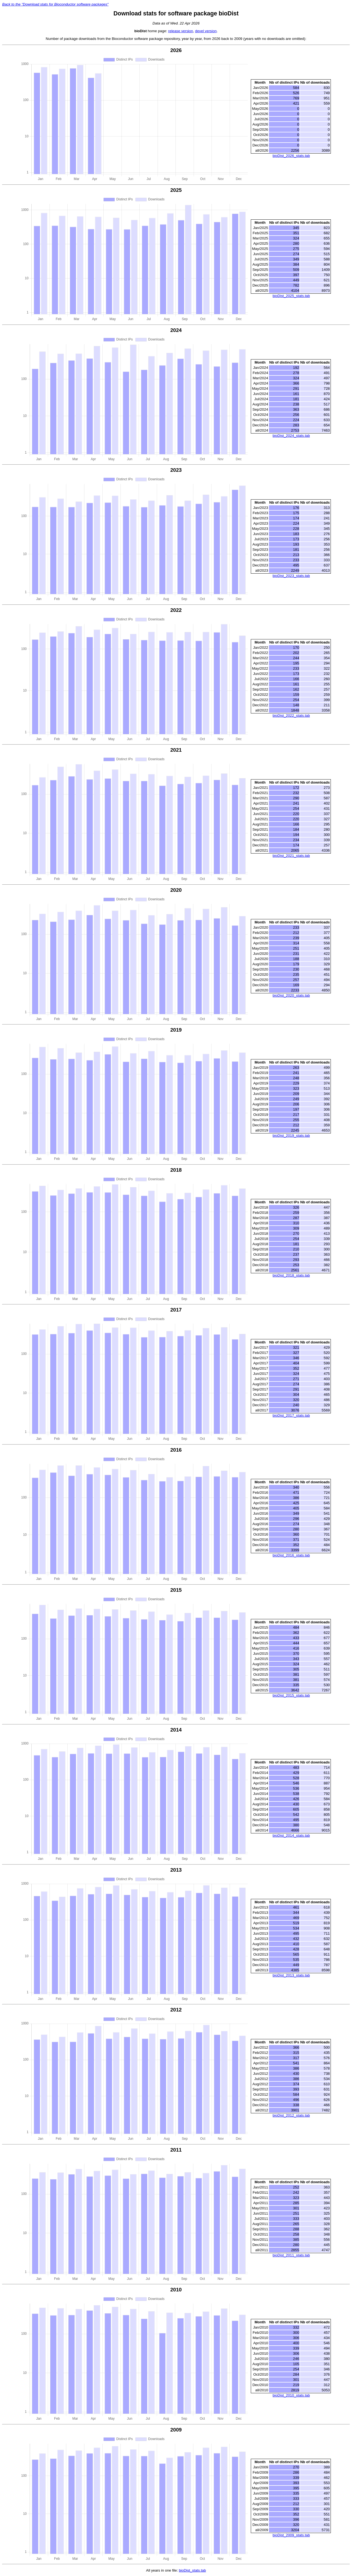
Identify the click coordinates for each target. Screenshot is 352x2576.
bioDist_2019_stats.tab (291, 1135)
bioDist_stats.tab (192, 2570)
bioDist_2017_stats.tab (291, 1415)
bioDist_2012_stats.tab (291, 2115)
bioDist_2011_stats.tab (291, 2255)
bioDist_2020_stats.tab (291, 995)
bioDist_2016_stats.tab (291, 1555)
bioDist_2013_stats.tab (291, 1975)
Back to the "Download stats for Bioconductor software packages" (55, 4)
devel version (206, 31)
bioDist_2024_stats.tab (291, 436)
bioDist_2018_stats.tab (291, 1275)
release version (180, 31)
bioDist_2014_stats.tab (291, 1835)
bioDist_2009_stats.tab (291, 2535)
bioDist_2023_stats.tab (291, 576)
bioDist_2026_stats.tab (291, 156)
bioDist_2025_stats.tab (291, 296)
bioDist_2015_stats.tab (291, 1695)
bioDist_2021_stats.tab (291, 856)
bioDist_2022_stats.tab (291, 715)
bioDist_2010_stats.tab (291, 2395)
